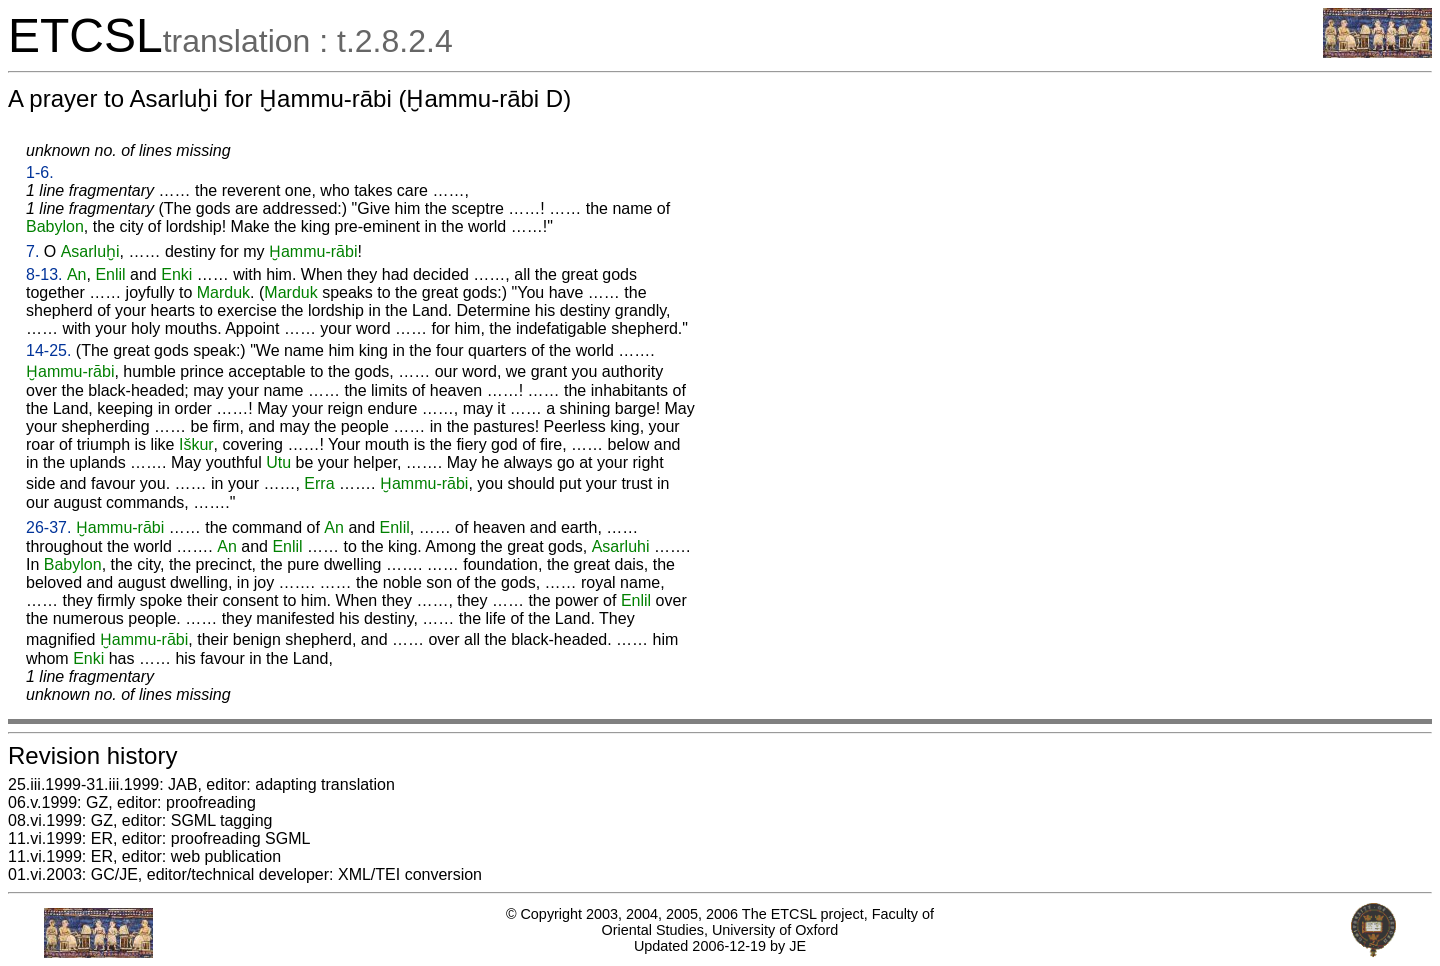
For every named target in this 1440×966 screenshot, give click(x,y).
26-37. (48, 527)
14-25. (48, 350)
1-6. (40, 172)
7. (32, 251)
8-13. (44, 274)
